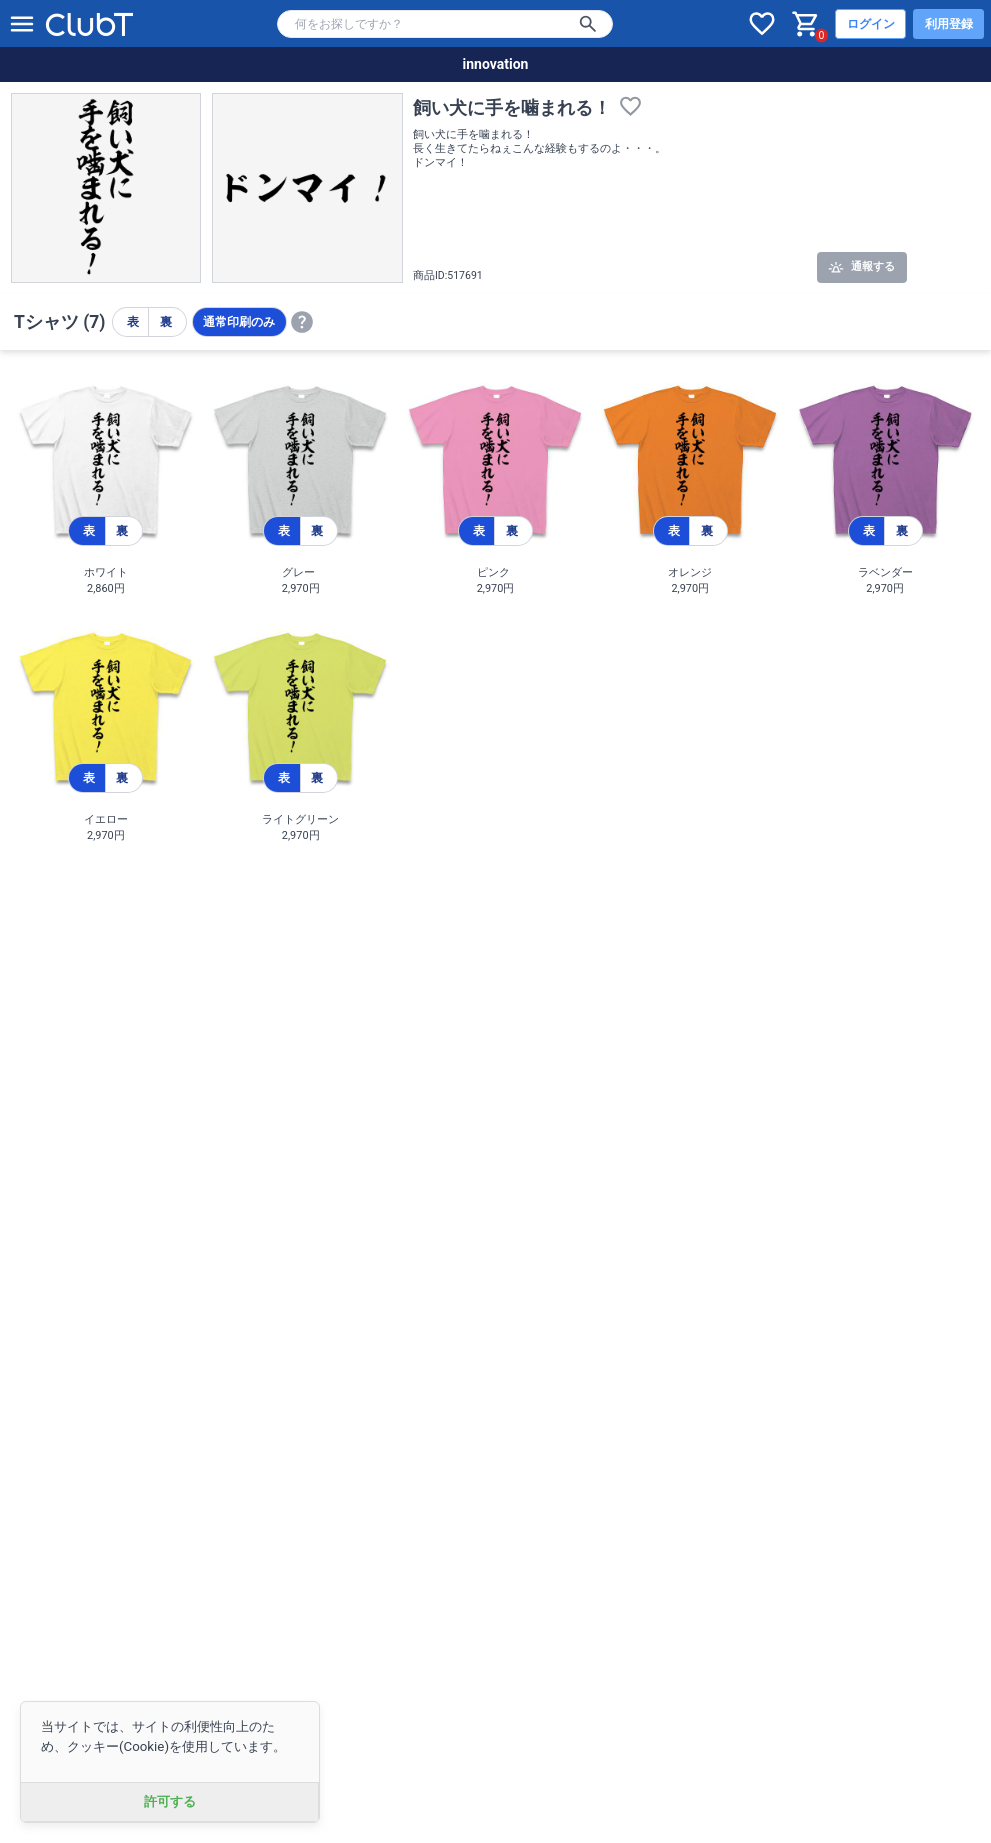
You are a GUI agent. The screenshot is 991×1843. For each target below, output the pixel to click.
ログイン (871, 24)
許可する (170, 1801)
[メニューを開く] (22, 24)
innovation (496, 64)
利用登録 (949, 24)
